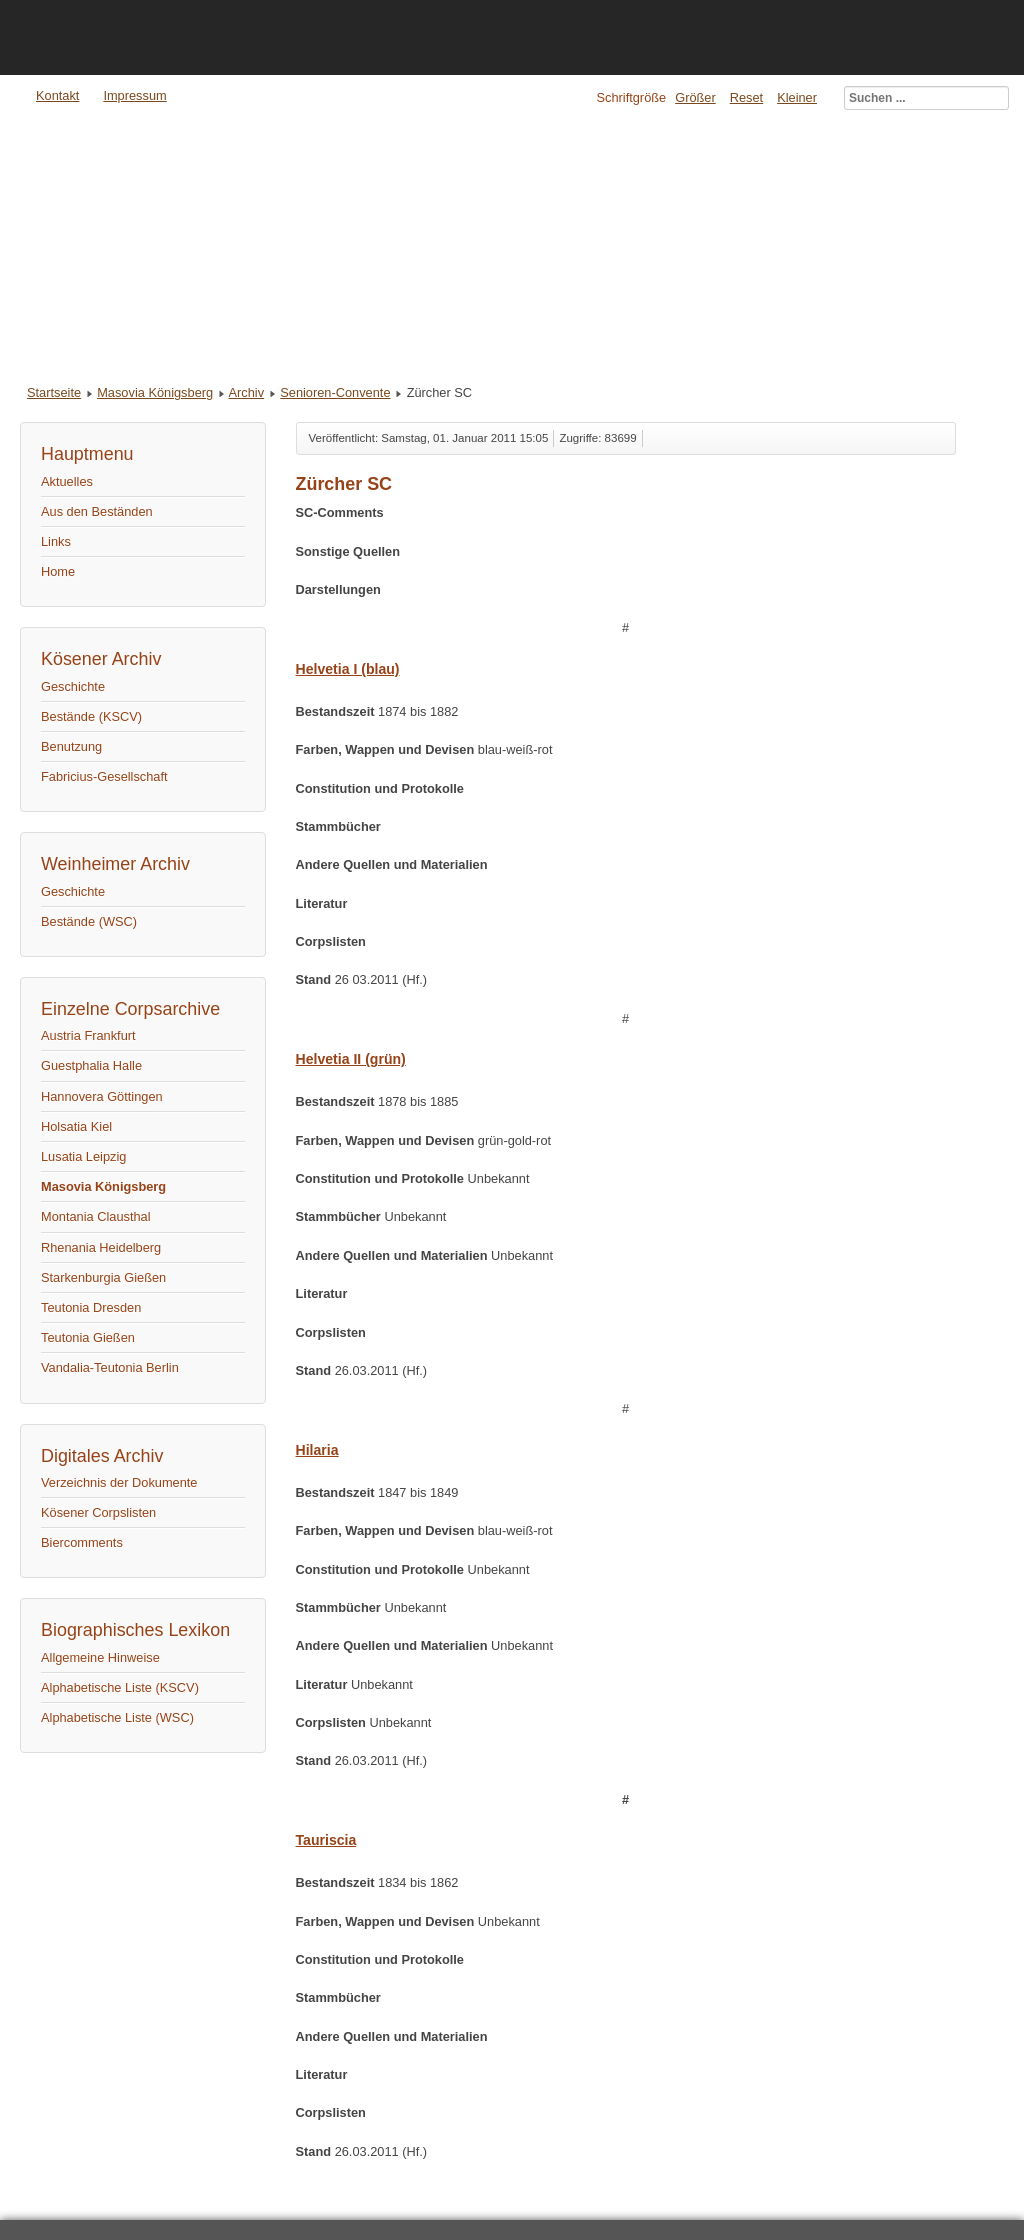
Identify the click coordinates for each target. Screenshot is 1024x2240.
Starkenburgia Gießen (103, 1277)
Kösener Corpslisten (98, 1512)
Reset (746, 97)
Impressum (134, 95)
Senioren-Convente (335, 392)
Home (58, 571)
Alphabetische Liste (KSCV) (120, 1687)
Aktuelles (67, 481)
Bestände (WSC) (89, 921)
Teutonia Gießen (88, 1337)
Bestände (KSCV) (91, 716)
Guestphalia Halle (91, 1065)
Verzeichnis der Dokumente (119, 1482)
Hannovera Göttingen (102, 1096)
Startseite (54, 392)
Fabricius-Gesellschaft (104, 776)
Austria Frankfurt (88, 1035)
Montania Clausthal (96, 1216)
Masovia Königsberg (155, 392)
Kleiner (797, 97)
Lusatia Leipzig (83, 1156)
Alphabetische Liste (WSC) (117, 1717)
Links (56, 541)
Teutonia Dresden (91, 1307)
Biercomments (82, 1542)
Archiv (247, 392)
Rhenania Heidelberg (101, 1247)
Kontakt (57, 95)
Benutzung (71, 746)
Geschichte (73, 686)
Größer (695, 97)
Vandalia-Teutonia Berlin (110, 1367)
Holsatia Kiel (76, 1126)
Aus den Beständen (97, 511)
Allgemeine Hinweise (100, 1657)
